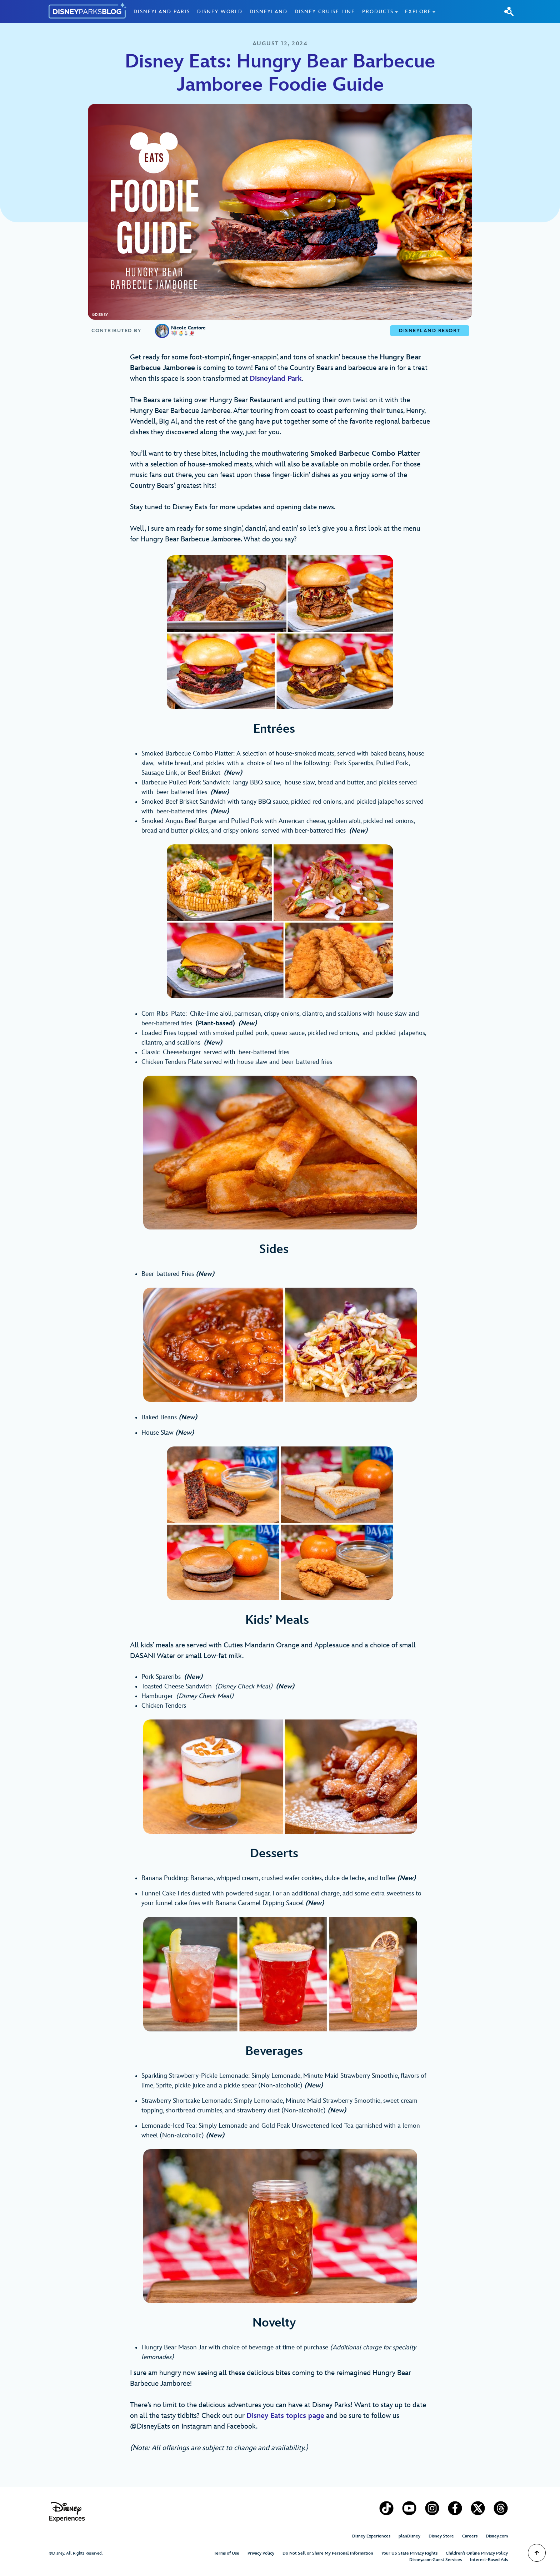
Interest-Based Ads (489, 2559)
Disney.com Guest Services (435, 2559)
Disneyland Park (276, 378)
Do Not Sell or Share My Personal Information (327, 2553)
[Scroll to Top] (537, 2553)
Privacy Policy (261, 2553)
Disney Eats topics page (285, 2415)
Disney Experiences (371, 2536)
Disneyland (269, 12)
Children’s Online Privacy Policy (477, 2553)
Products (378, 12)
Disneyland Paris (162, 12)
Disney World (219, 12)
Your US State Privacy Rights (409, 2553)
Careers (470, 2536)
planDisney (409, 2536)
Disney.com (497, 2536)
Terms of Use (226, 2553)
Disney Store (441, 2536)
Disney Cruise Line (325, 12)
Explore (418, 12)
